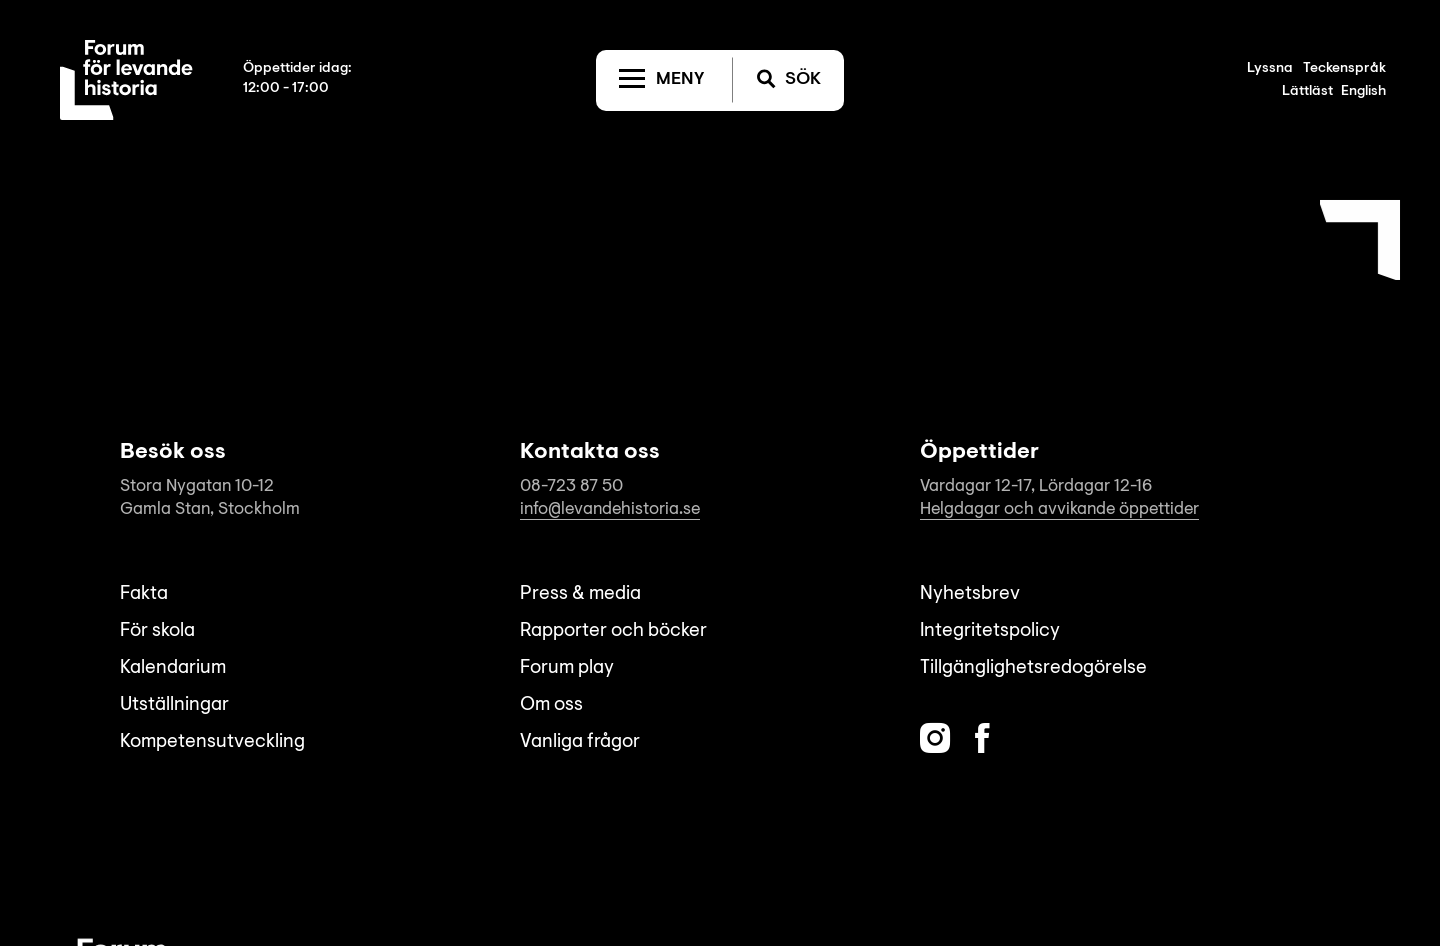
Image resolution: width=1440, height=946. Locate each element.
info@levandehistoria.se (610, 509)
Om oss (551, 705)
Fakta (144, 594)
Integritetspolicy (990, 631)
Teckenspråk (1344, 69)
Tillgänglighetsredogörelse (1033, 668)
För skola (157, 631)
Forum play (567, 668)
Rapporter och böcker (613, 631)
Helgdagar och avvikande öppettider (1059, 509)
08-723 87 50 (571, 486)
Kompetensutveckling (212, 742)
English (1363, 92)
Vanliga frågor (580, 742)
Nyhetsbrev (970, 594)
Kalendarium (173, 668)
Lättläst (1307, 92)
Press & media (580, 594)
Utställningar (174, 705)
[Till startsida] (126, 80)
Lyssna (1270, 69)
